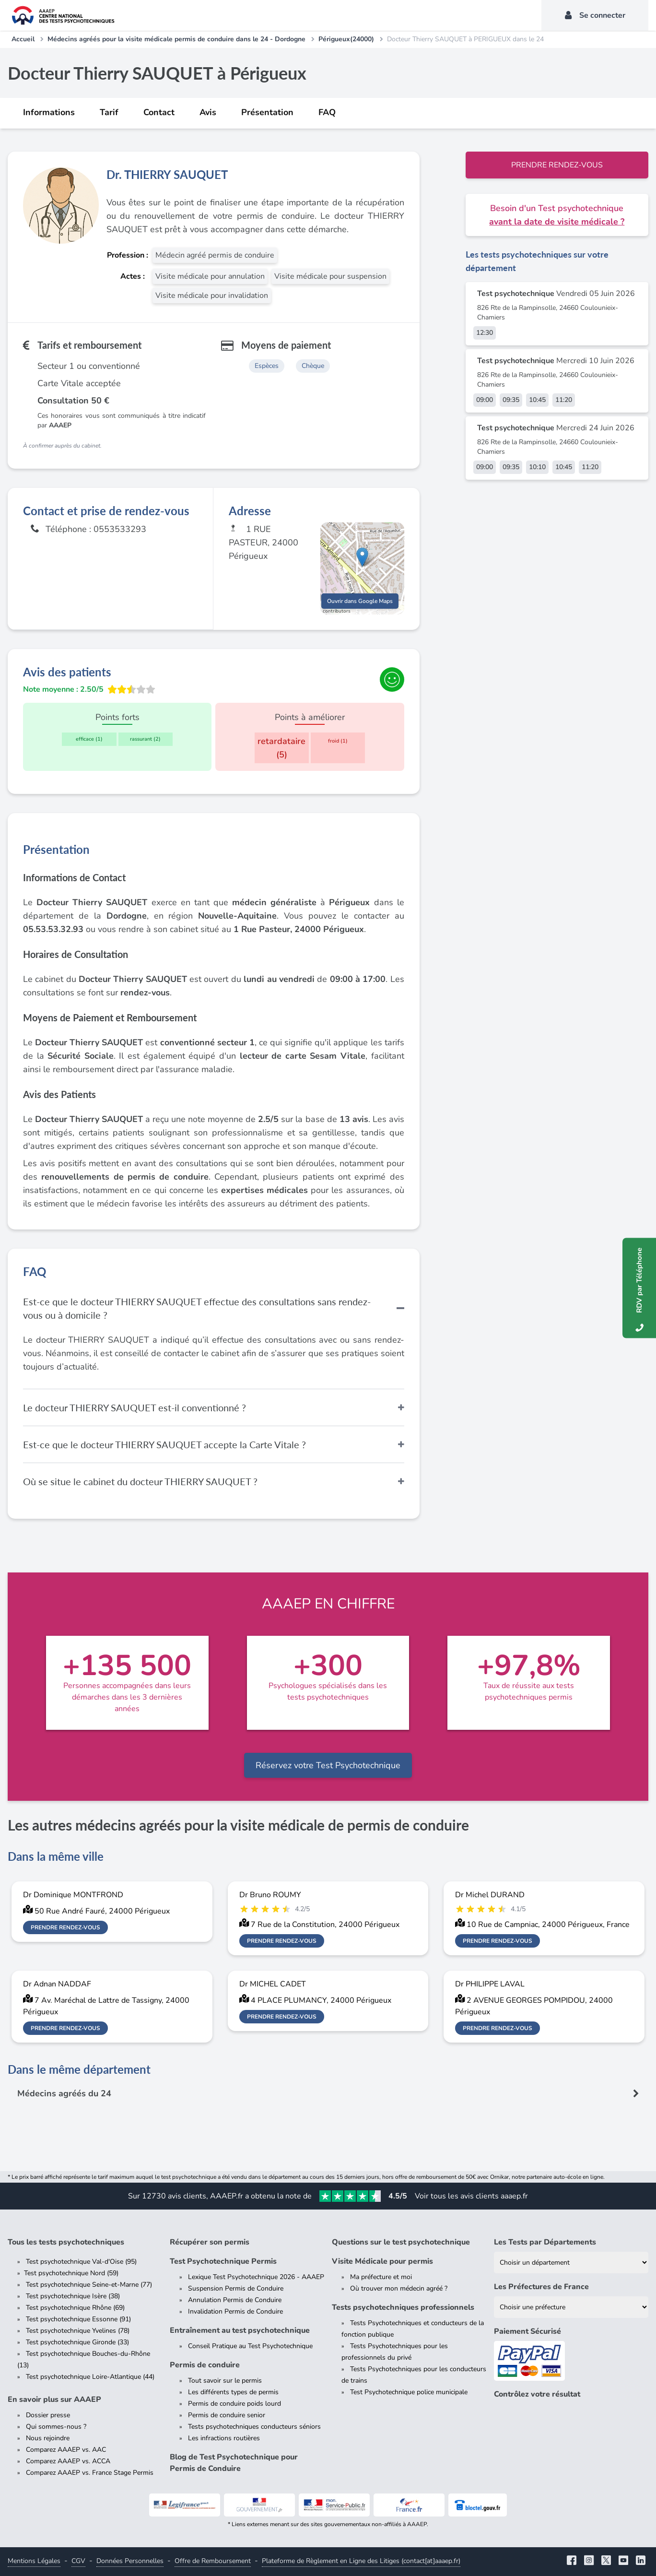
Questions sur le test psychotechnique (401, 2242)
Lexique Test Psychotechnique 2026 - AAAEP (256, 2276)
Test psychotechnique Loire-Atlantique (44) (90, 2376)
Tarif (109, 112)
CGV (78, 2560)
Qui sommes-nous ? (56, 2426)
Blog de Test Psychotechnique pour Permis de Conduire (234, 2463)
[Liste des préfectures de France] (571, 2307)
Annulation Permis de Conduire (234, 2299)
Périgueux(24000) (346, 39)
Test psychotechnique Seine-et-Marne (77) (89, 2284)
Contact (159, 112)
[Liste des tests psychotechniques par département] (571, 2262)
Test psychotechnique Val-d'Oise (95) (81, 2261)
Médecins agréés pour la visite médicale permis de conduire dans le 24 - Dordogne (176, 39)
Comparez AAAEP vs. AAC (66, 2449)
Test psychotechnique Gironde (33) (77, 2342)
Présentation (267, 112)
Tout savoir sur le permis (225, 2380)
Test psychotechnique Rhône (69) (75, 2307)
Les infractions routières (224, 2438)
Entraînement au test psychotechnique (240, 2330)
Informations (49, 112)
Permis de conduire (205, 2365)
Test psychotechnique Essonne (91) (78, 2319)
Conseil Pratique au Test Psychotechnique (250, 2346)
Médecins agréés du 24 (64, 2093)
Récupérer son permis (209, 2242)
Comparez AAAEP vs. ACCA (68, 2461)
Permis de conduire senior (226, 2415)
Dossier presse (48, 2415)
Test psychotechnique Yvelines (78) (77, 2330)
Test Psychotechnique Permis (223, 2261)
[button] (362, 558)
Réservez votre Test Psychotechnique (328, 1765)
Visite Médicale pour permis (382, 2261)
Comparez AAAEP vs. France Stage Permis (89, 2472)
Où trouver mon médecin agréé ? (398, 2288)
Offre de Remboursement (213, 2560)
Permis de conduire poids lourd (234, 2403)
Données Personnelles (130, 2560)
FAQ (327, 112)
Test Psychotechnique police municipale (409, 2392)
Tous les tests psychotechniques (66, 2242)
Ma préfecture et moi (381, 2276)
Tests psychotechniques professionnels (403, 2307)
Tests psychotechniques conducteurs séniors (254, 2426)
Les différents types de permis (233, 2392)
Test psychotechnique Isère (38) (73, 2296)
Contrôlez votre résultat (537, 2394)
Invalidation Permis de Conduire (235, 2311)
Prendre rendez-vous (557, 165)
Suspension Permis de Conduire (235, 2288)
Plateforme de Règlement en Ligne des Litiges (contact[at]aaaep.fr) (361, 2560)
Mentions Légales (34, 2560)
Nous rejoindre (48, 2438)
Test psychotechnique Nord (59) (71, 2273)
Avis (207, 112)
